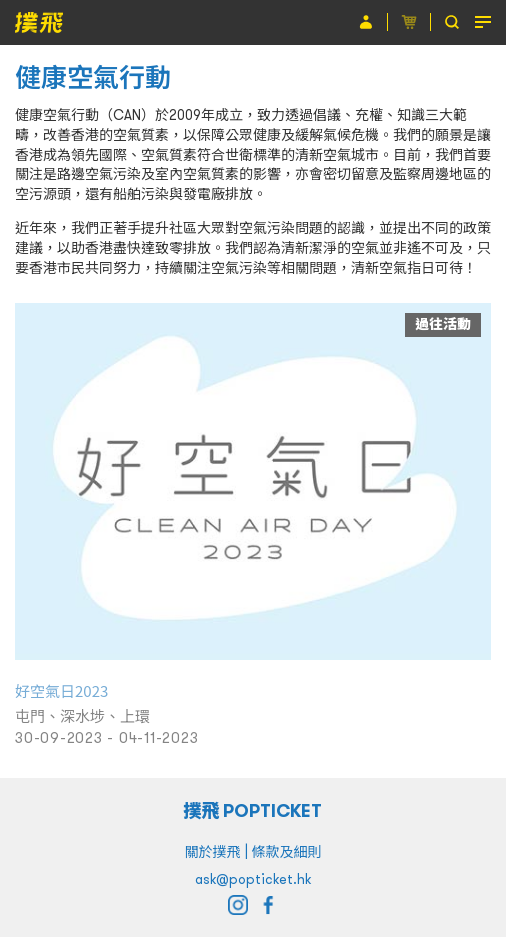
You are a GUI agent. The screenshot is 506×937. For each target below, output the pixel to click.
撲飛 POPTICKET (253, 810)
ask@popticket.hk (253, 879)
